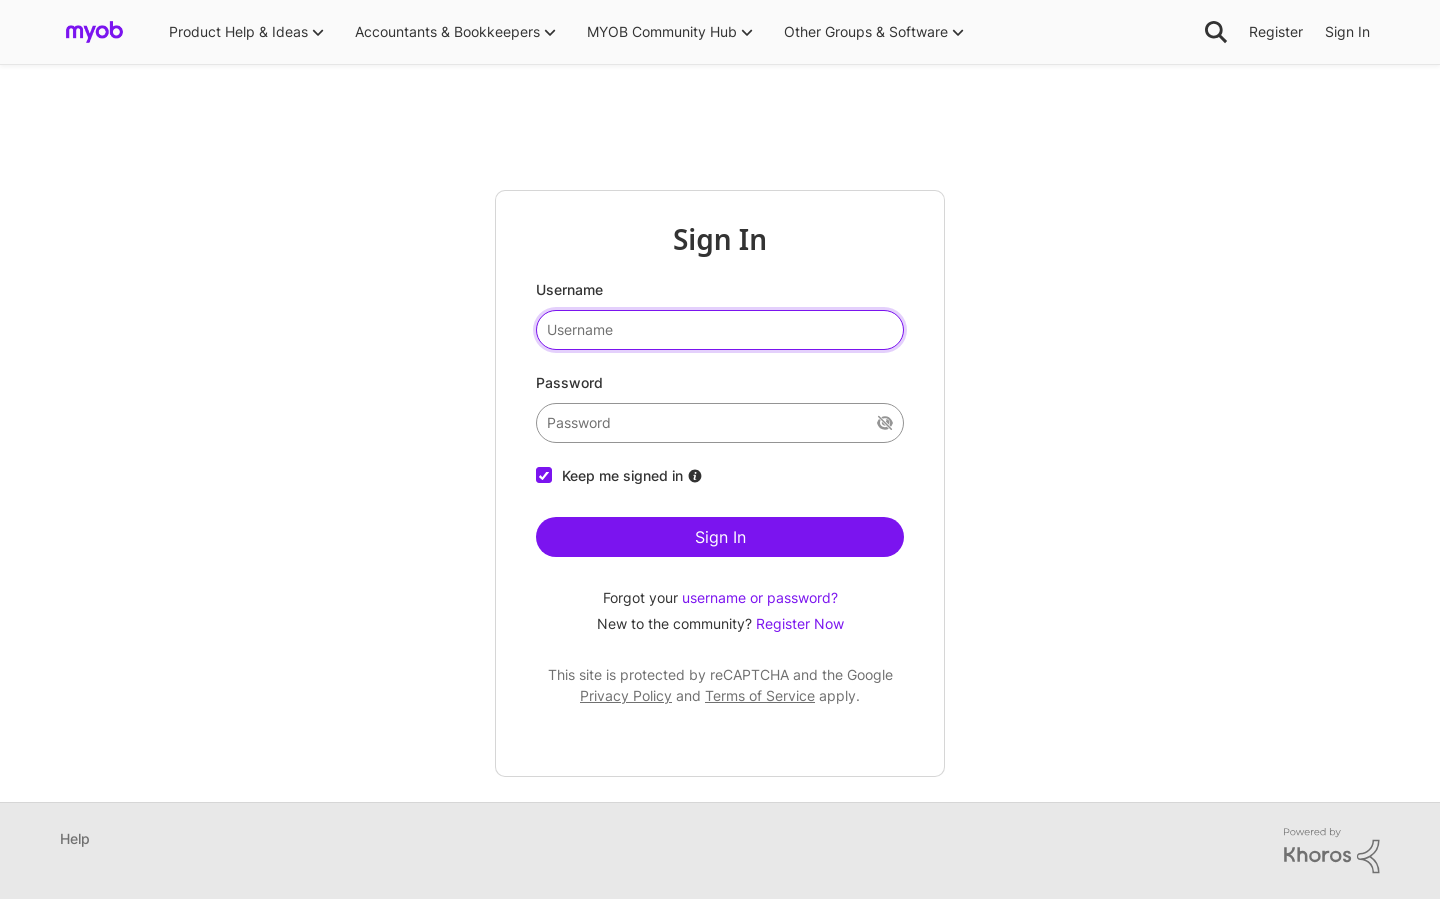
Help (75, 838)
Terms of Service (760, 695)
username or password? (760, 597)
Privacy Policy (626, 695)
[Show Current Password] (885, 423)
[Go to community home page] (94, 32)
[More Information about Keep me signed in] (695, 476)
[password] (720, 423)
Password (569, 382)
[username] (720, 330)
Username (569, 289)
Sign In (720, 537)
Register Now (800, 623)
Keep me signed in (622, 475)
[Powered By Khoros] (1332, 851)
